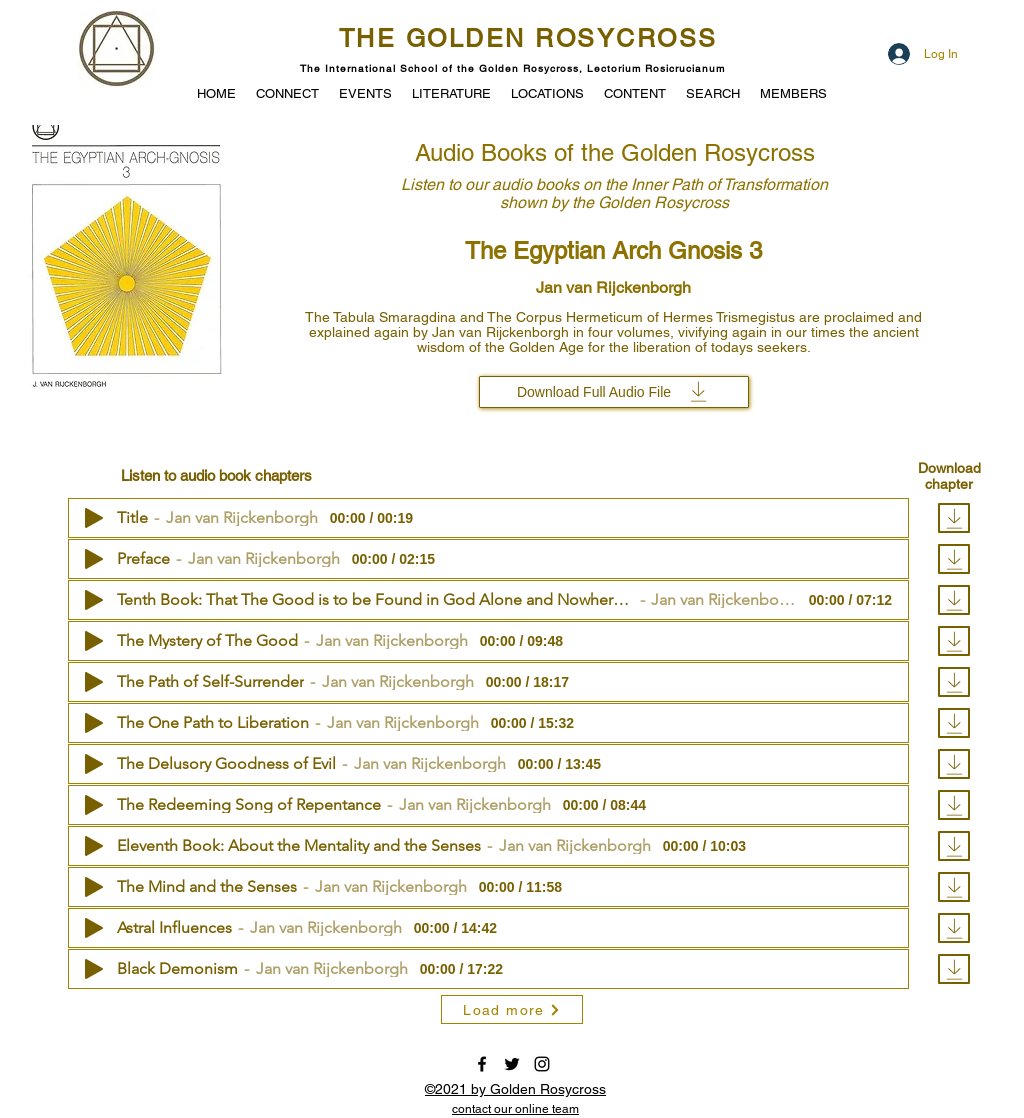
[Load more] (512, 1009)
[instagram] (542, 1064)
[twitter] (512, 1064)
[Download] (954, 518)
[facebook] (482, 1064)
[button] (365, 92)
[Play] (94, 518)
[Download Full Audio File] (614, 392)
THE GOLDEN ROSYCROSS (528, 38)
